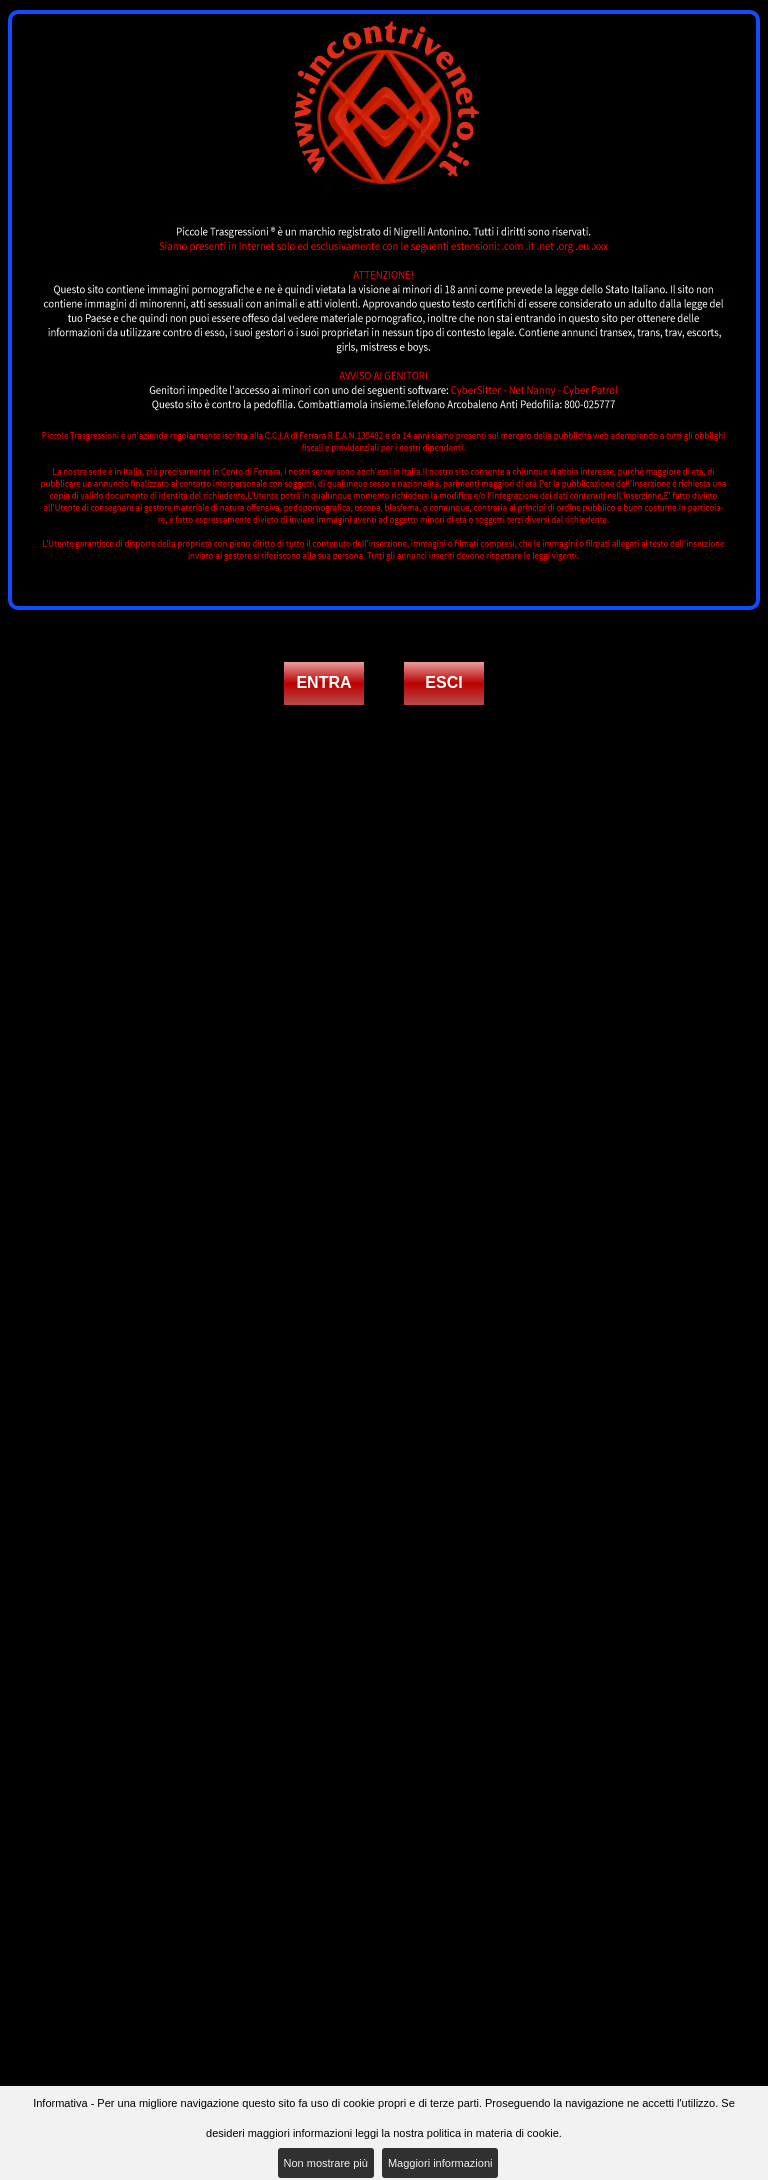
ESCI (443, 682)
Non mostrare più (326, 2163)
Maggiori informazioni (440, 2163)
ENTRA (323, 682)
